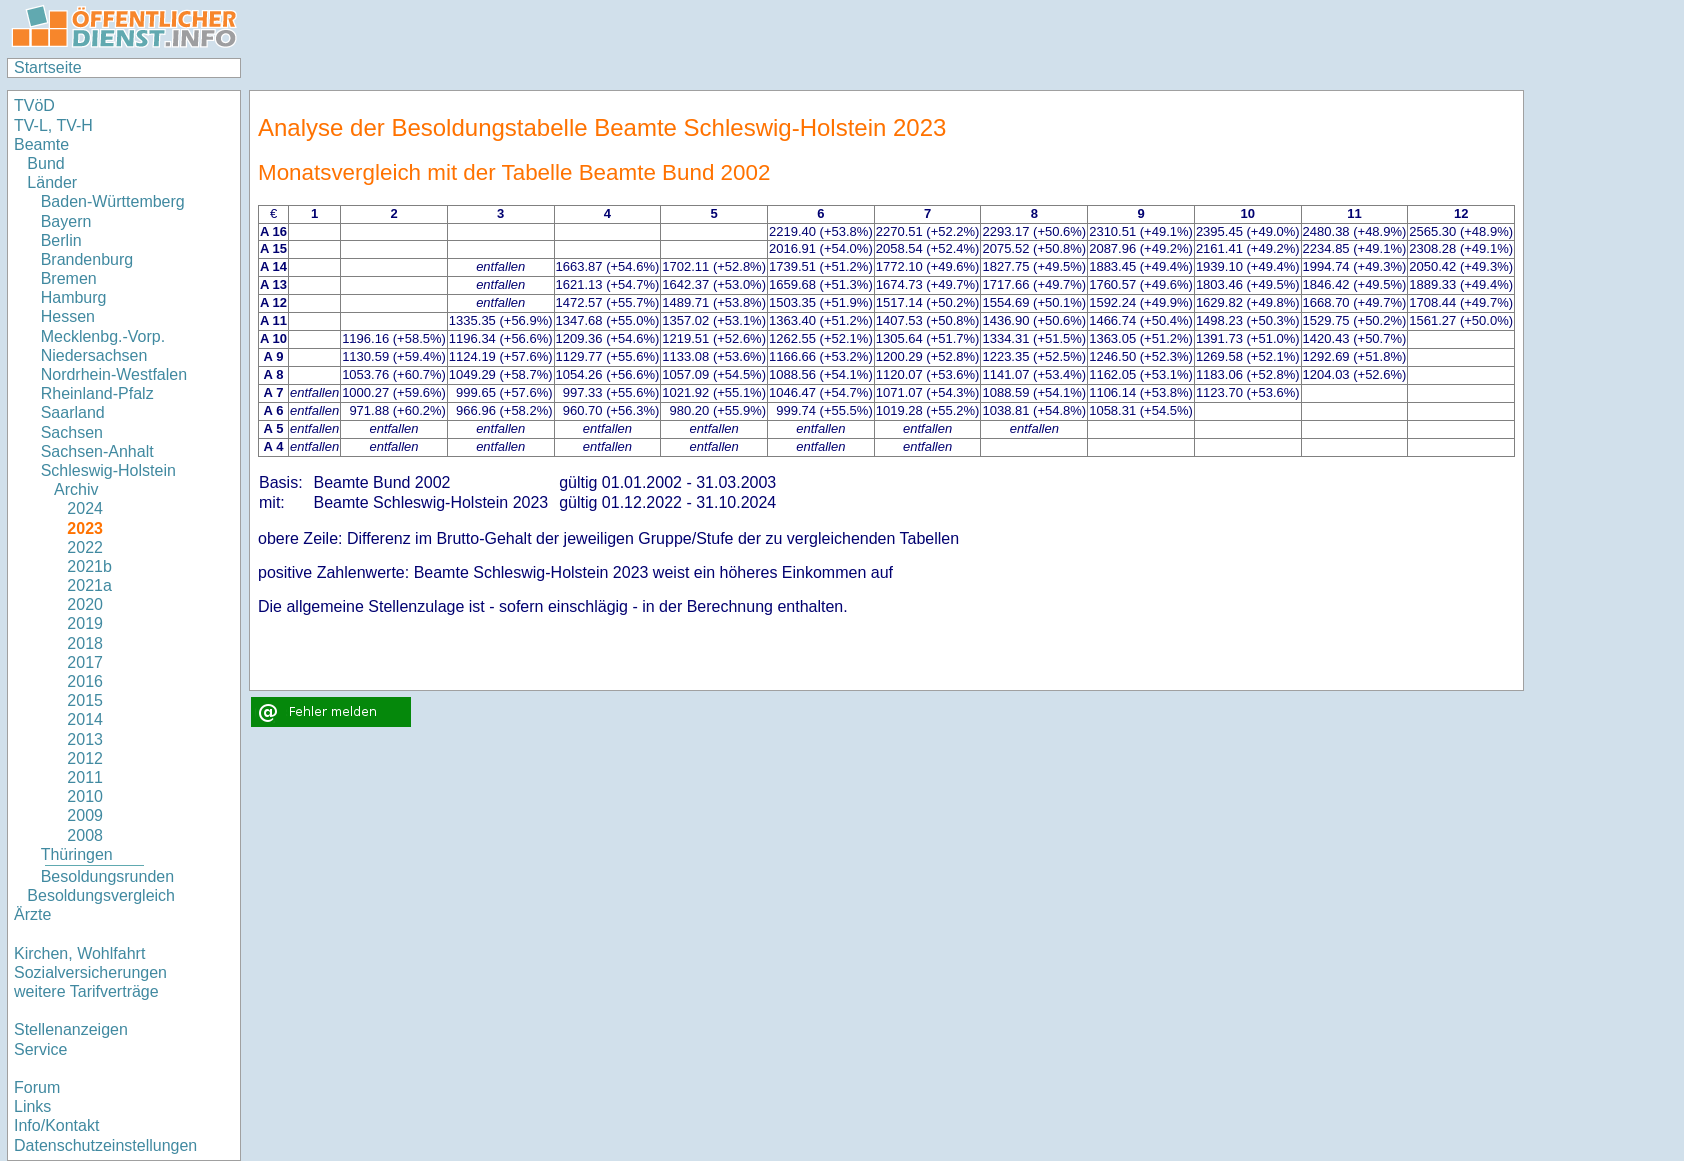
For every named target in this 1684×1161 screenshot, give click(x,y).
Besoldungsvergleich (101, 895)
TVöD (34, 105)
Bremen (69, 278)
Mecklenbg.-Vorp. (103, 336)
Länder (52, 182)
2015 (85, 700)
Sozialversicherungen (90, 972)
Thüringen (77, 854)
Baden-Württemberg (113, 201)
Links (32, 1106)
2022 (85, 547)
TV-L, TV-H (53, 125)
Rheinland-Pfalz (97, 393)
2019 (85, 623)
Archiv (76, 489)
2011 (85, 777)
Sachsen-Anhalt (97, 451)
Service (40, 1049)
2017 (85, 662)
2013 (85, 739)
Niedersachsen (94, 355)
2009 (85, 815)
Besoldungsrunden (107, 876)
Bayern (66, 221)
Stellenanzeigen (71, 1029)
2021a (89, 585)
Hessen (68, 316)
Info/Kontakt (56, 1125)
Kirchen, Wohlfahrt (79, 953)
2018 (85, 643)
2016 (85, 681)
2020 (85, 604)
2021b (89, 566)
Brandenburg (87, 259)
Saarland (73, 412)
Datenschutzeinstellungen (105, 1145)
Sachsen (72, 432)
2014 (85, 719)
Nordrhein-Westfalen (114, 374)
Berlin (61, 240)
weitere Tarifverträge (86, 991)
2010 (85, 796)
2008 (85, 835)
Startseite (48, 67)
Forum (37, 1087)
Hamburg (74, 297)
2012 (85, 758)
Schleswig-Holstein (108, 470)
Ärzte (32, 914)
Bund (45, 163)
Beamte (41, 144)
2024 (85, 508)
